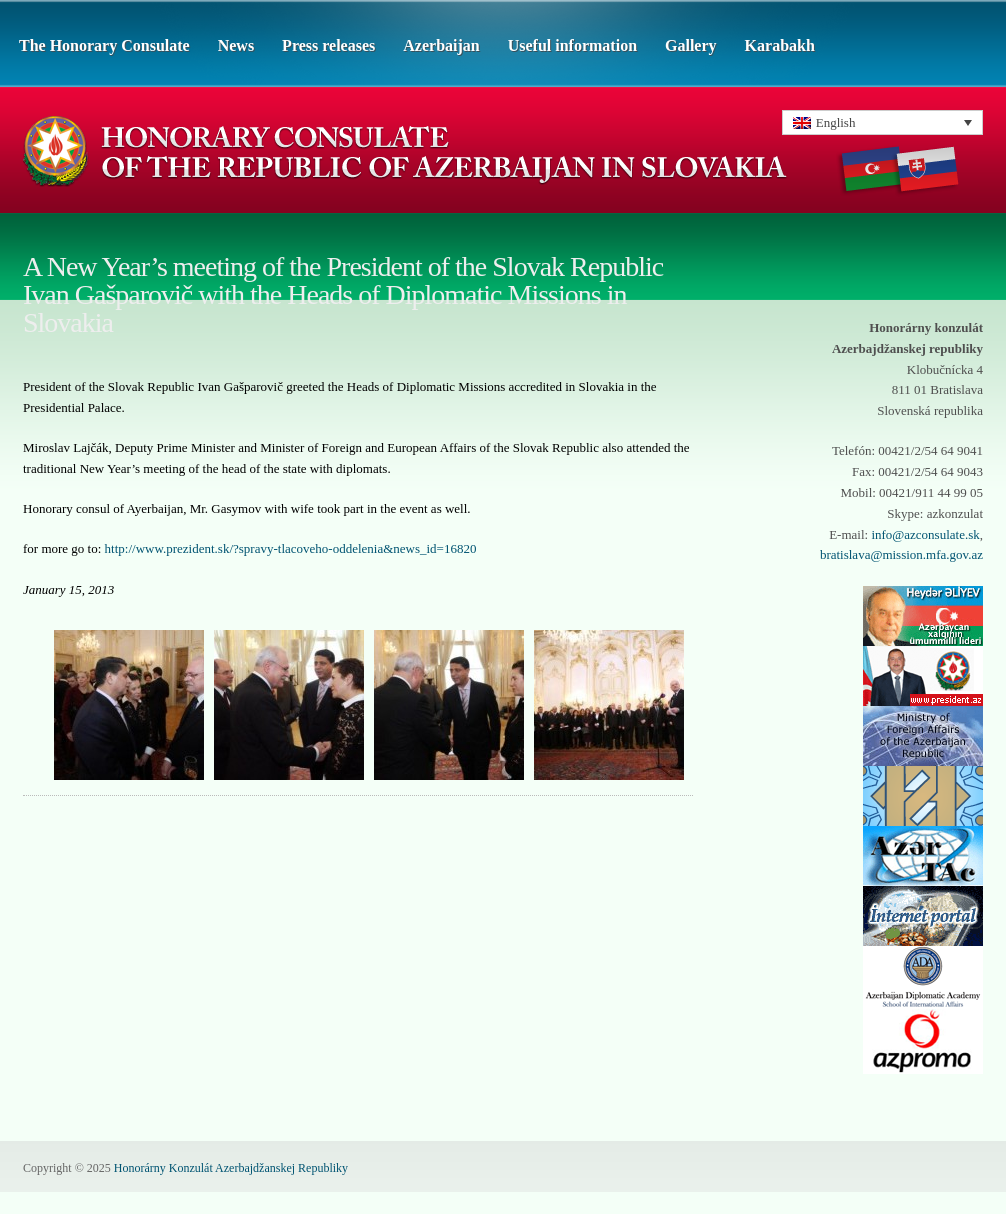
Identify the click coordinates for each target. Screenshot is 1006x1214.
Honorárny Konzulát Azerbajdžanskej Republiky (231, 1168)
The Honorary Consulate (104, 45)
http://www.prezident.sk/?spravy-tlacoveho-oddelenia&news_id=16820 (291, 548)
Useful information (572, 45)
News (236, 45)
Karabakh (780, 45)
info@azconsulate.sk (925, 534)
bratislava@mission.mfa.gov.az (901, 554)
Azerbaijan (441, 45)
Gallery (691, 45)
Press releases (328, 45)
